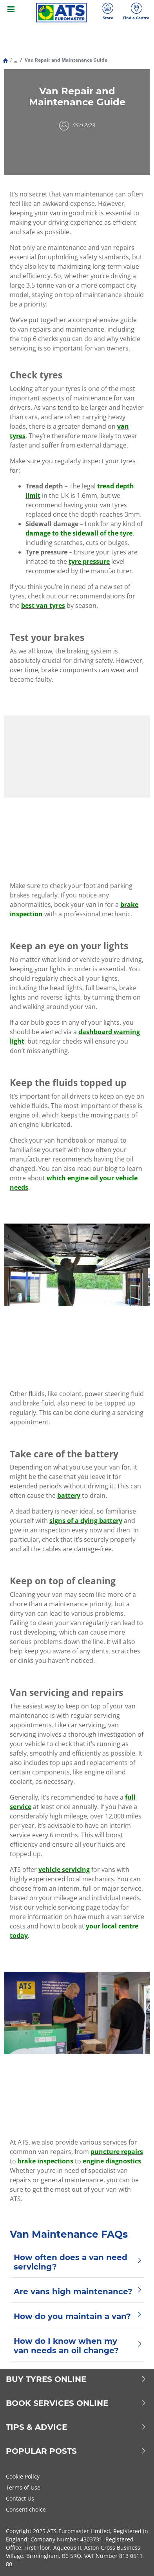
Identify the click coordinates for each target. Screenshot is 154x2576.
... (15, 60)
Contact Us (20, 2498)
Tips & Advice (76, 2427)
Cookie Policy (23, 2476)
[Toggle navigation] (11, 12)
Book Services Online (76, 2403)
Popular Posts (76, 2451)
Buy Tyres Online (76, 2379)
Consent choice (26, 2509)
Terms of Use (23, 2487)
